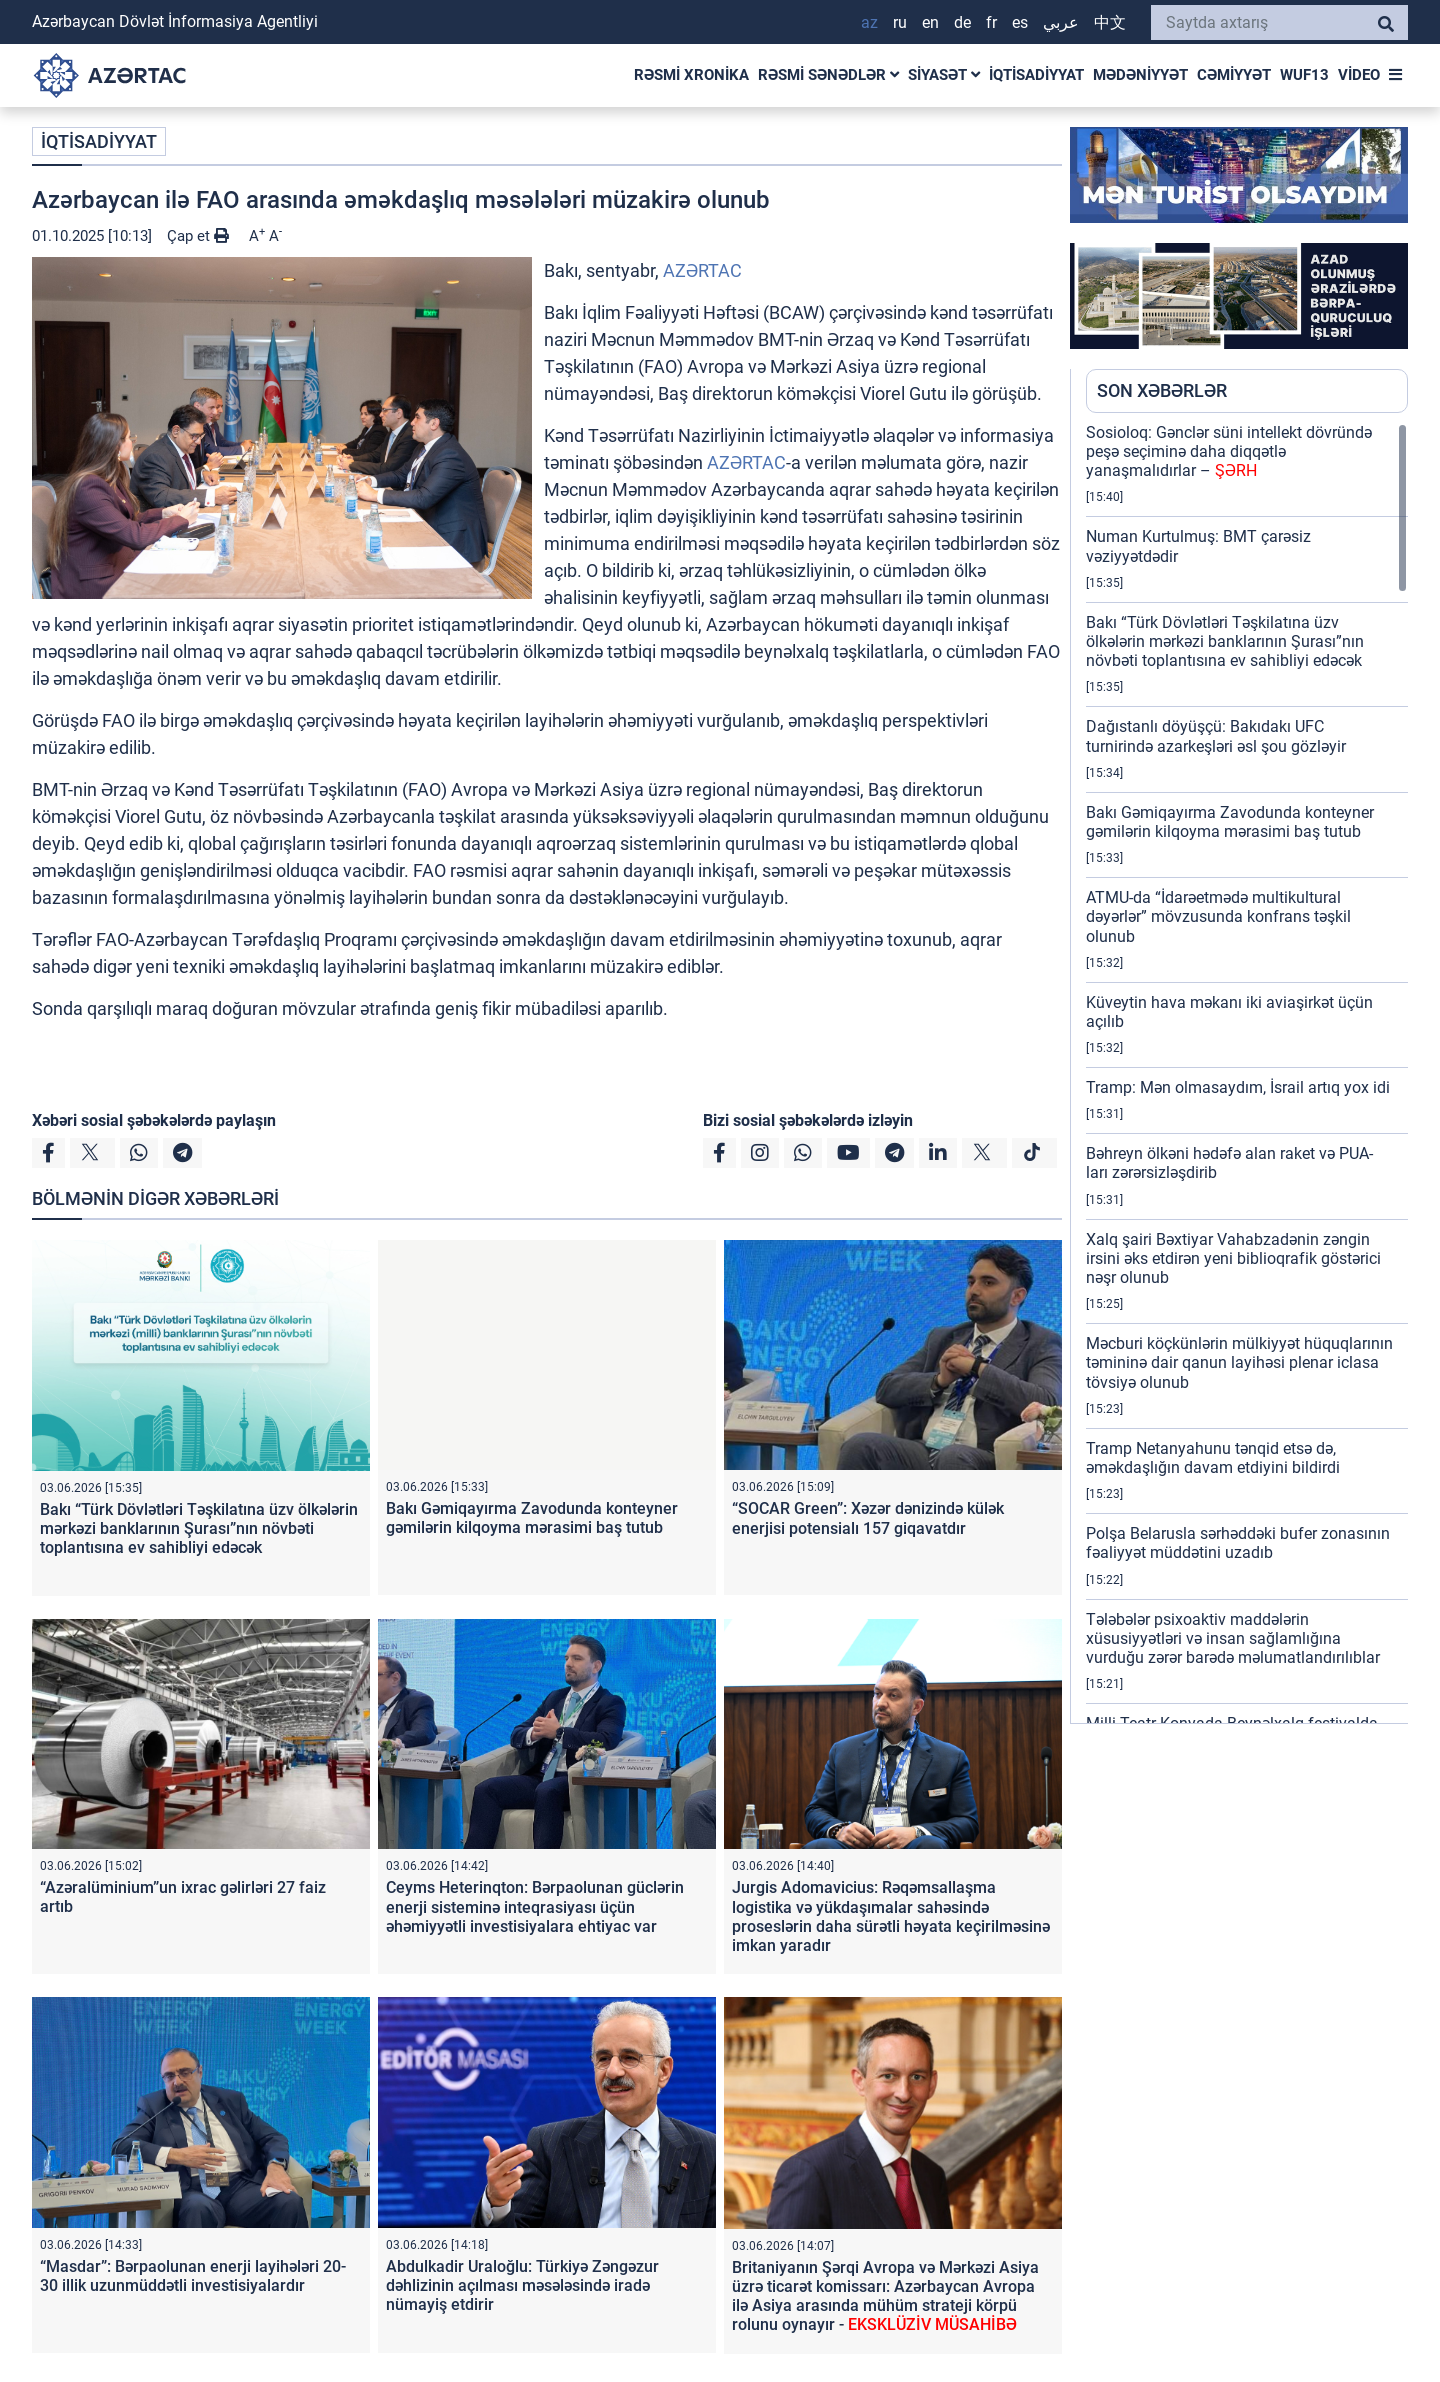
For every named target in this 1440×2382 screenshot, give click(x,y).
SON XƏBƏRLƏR (1162, 390)
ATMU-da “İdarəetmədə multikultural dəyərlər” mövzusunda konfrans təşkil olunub (1218, 916)
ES (1020, 22)
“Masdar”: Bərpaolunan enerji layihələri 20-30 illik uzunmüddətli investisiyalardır (193, 2276)
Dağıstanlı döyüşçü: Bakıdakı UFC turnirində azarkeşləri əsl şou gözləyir (1216, 736)
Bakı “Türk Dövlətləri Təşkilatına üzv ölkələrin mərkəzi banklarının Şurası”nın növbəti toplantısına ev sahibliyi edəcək (199, 1528)
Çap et (198, 236)
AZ (869, 22)
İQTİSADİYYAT (1036, 75)
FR (991, 22)
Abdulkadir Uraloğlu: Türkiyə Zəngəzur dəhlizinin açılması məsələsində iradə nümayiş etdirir (522, 2285)
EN (930, 22)
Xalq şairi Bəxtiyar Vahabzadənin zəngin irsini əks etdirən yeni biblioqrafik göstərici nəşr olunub (1233, 1258)
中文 (1110, 22)
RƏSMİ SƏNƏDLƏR (828, 75)
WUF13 (1304, 75)
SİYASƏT (944, 75)
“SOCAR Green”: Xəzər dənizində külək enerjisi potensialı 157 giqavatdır (868, 1518)
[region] (1247, 1073)
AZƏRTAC (702, 270)
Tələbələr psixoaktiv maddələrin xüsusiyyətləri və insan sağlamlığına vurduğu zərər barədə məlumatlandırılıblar (1233, 1638)
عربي (1061, 22)
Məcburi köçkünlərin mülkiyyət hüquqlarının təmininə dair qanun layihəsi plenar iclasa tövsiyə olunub (1239, 1362)
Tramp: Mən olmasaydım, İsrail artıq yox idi (1238, 1087)
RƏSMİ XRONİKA (691, 75)
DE (962, 22)
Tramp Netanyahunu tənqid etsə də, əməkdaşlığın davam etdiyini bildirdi (1213, 1458)
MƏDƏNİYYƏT (1140, 75)
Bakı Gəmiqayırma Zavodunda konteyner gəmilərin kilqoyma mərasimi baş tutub (532, 1518)
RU (900, 22)
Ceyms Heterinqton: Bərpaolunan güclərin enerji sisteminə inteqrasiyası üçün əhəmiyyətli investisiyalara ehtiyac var (535, 1906)
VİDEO (1359, 75)
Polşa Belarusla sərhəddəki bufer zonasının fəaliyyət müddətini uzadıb (1238, 1543)
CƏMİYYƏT (1234, 75)
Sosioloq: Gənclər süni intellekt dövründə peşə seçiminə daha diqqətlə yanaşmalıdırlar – (1229, 451)
